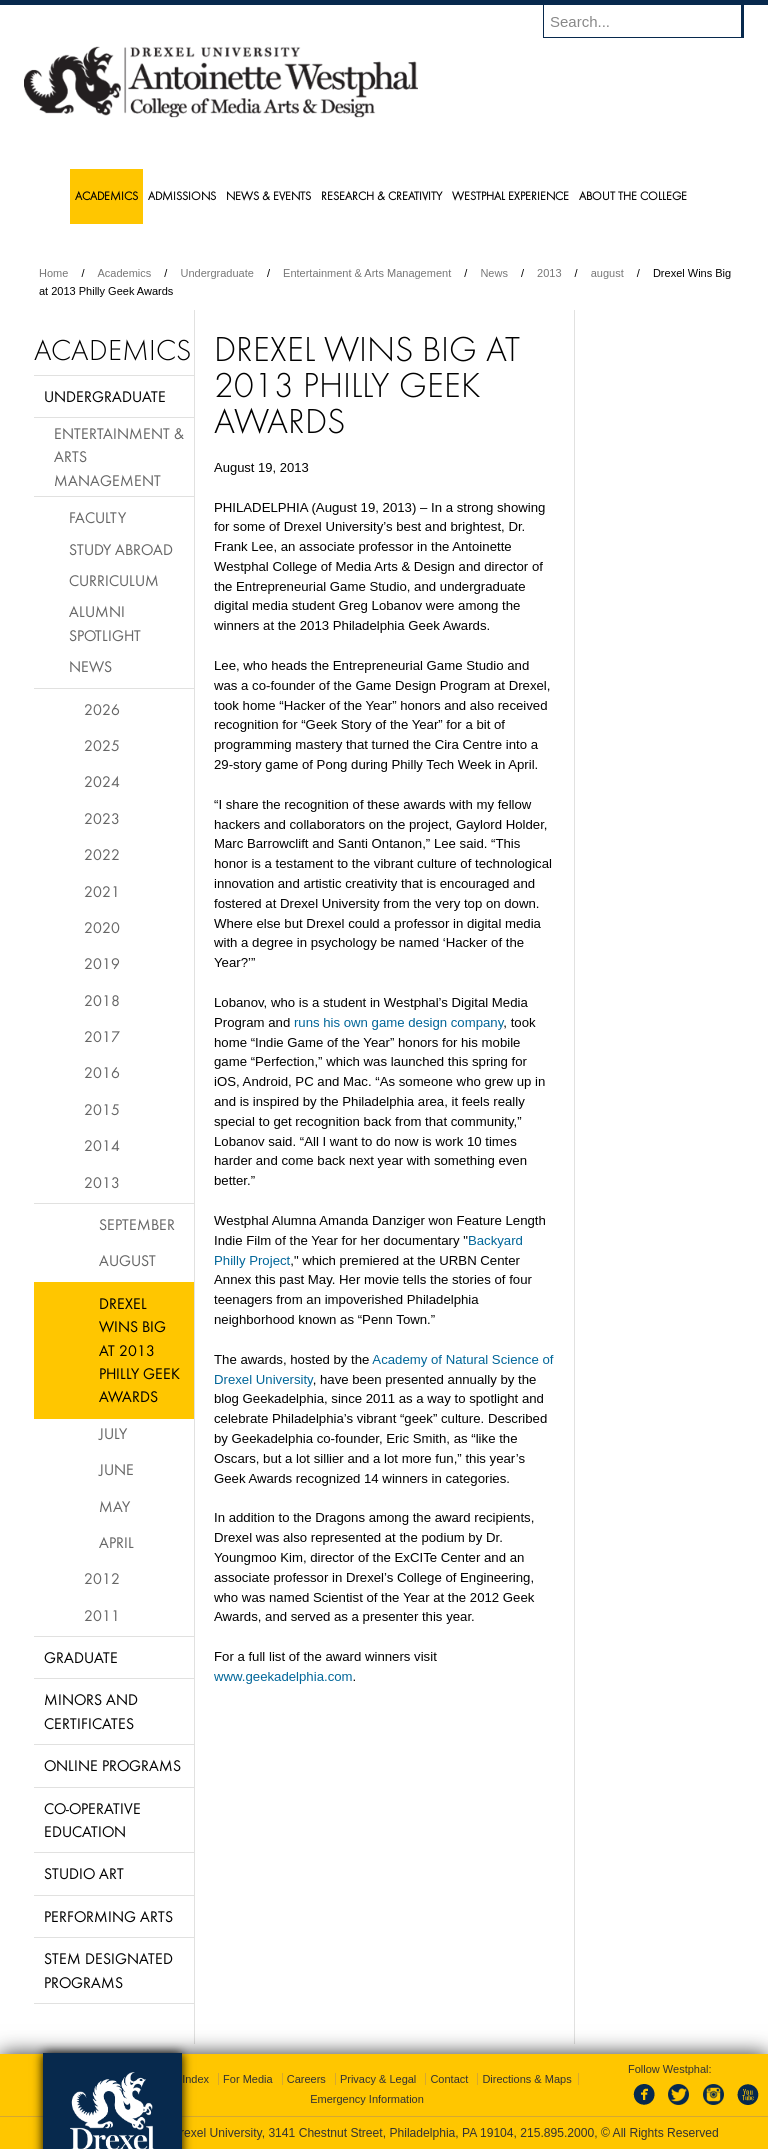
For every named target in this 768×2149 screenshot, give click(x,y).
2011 (102, 1615)
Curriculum (114, 580)
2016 (102, 1072)
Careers (306, 2079)
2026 (102, 709)
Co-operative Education (92, 1819)
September (137, 1224)
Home (53, 273)
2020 (102, 927)
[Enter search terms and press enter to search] (653, 21)
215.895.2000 (557, 2133)
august (607, 273)
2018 (102, 1000)
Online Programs (112, 1765)
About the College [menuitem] (633, 195)
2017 (102, 1036)
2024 (102, 781)
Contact (449, 2079)
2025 (102, 745)
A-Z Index (185, 2079)
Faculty (97, 517)
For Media (248, 2079)
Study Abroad (121, 549)
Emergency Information (367, 2099)
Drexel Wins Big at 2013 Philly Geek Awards (139, 1350)
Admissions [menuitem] (182, 195)
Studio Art (84, 1873)
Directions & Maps (526, 2079)
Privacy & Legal (378, 2079)
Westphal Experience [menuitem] (510, 195)
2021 (102, 891)
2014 (102, 1145)
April (116, 1542)
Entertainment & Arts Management (367, 273)
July (113, 1433)
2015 (102, 1109)
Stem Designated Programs (108, 1969)
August (127, 1260)
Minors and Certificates (91, 1710)
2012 (102, 1578)
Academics (125, 273)
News (494, 273)
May (114, 1506)
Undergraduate (216, 273)
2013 (549, 273)
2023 (102, 818)
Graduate (81, 1657)
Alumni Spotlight (105, 622)
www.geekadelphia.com (283, 1676)
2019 (102, 963)
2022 (102, 854)
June (116, 1469)
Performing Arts (108, 1916)
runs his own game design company (398, 1022)
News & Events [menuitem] (268, 195)
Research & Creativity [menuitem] (381, 195)
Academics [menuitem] (106, 195)
